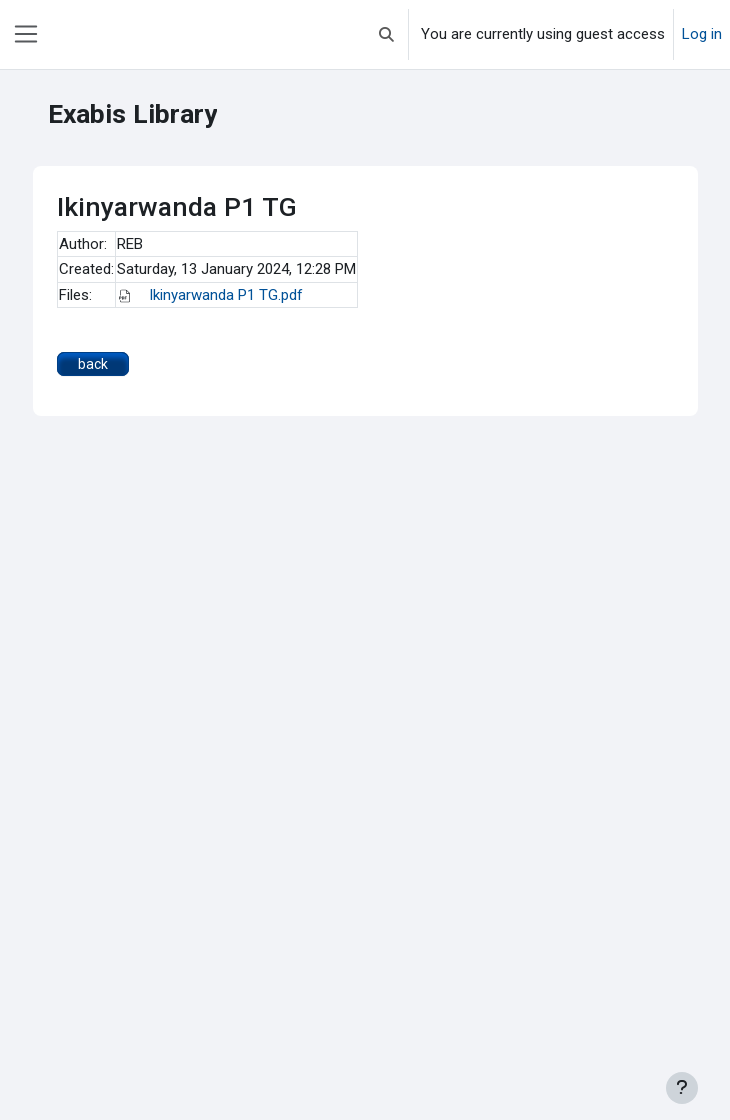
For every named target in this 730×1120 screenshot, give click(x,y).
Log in (702, 34)
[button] (386, 34)
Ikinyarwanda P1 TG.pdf (210, 295)
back (93, 364)
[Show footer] (682, 1088)
